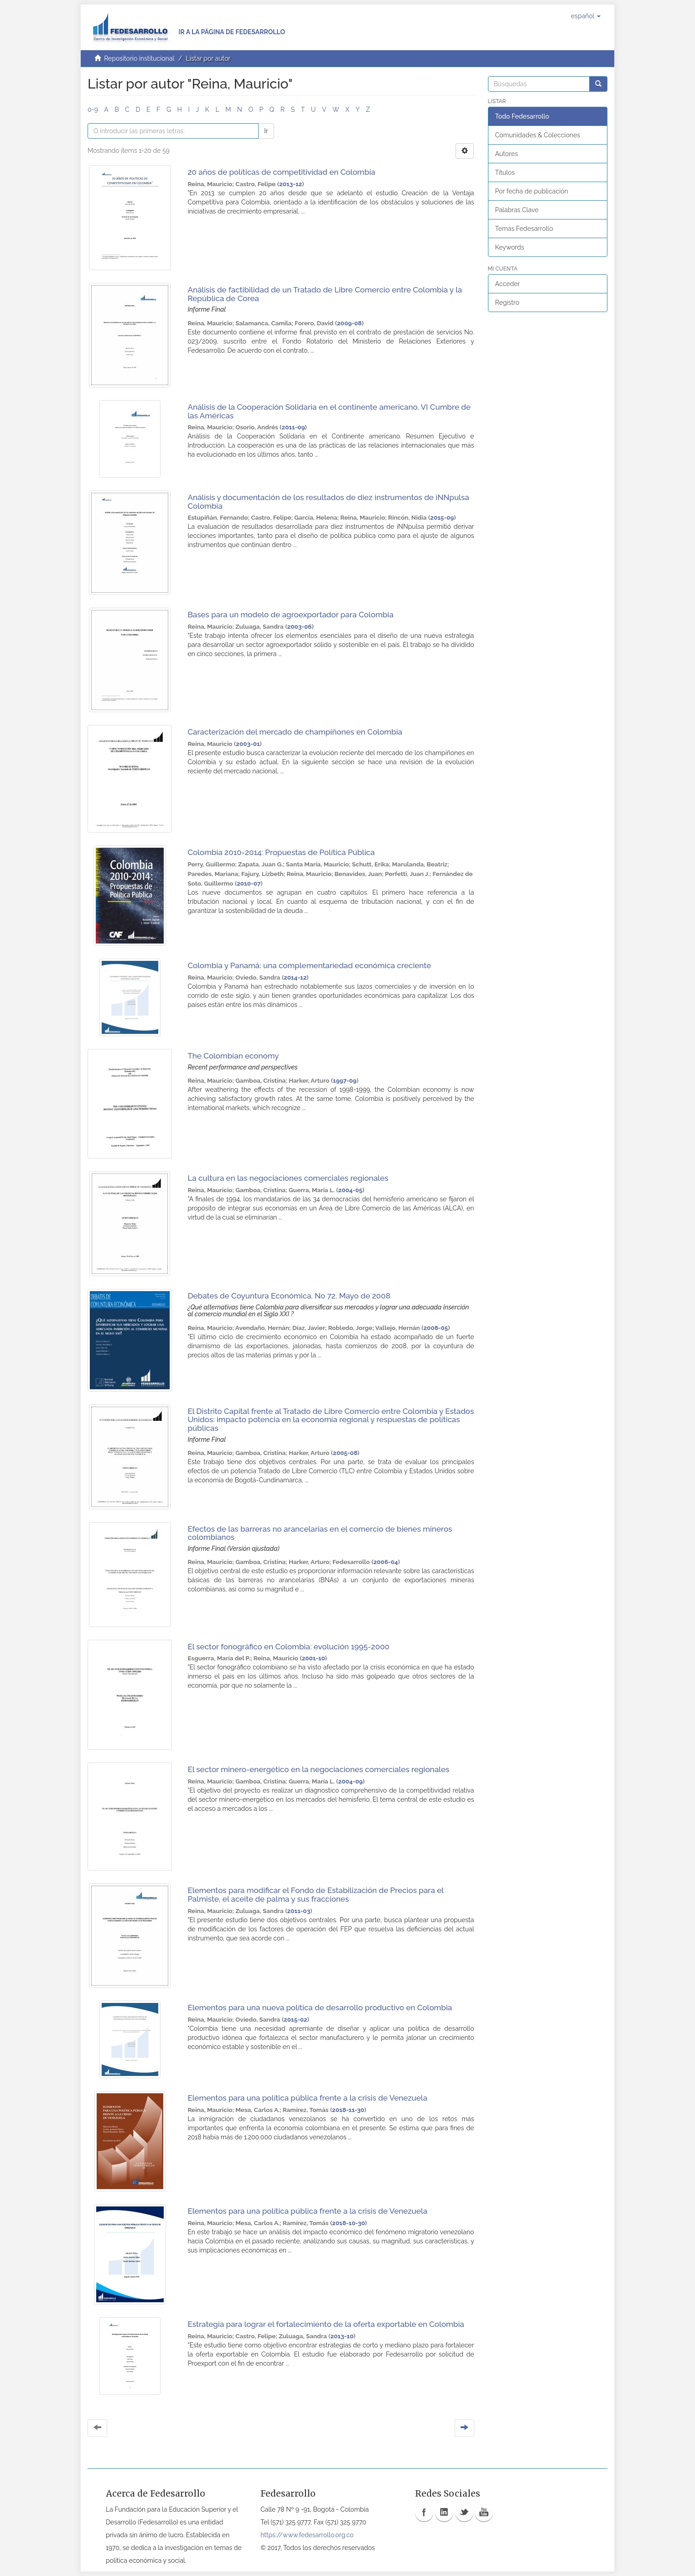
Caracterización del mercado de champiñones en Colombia (294, 731)
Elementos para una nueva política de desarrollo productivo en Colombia (319, 2007)
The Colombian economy (233, 1055)
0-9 (93, 109)
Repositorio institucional (139, 58)
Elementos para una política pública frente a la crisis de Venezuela (307, 2097)
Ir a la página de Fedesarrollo (231, 32)
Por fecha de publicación (531, 191)
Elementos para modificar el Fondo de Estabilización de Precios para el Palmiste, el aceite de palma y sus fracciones (315, 1894)
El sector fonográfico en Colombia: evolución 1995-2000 (288, 1646)
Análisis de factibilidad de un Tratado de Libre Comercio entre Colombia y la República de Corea (324, 294)
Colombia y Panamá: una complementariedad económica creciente (309, 965)
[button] (585, 16)
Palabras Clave (517, 210)
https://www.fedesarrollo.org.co (306, 2535)
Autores (506, 153)
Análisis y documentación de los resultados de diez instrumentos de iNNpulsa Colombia (328, 502)
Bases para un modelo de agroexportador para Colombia (290, 614)
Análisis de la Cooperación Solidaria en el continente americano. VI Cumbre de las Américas (329, 411)
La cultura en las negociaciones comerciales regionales (287, 1178)
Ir (266, 131)
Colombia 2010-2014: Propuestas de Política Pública (280, 852)
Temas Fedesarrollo (524, 228)
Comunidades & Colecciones (538, 135)
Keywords (509, 247)
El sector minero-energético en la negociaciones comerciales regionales (318, 1769)
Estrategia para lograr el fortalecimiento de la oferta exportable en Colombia (325, 2324)
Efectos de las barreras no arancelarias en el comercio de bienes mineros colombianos (319, 1533)
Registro (507, 302)
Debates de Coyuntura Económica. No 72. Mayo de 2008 (288, 1295)
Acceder (507, 283)
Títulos (505, 172)
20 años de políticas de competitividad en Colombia (281, 172)
